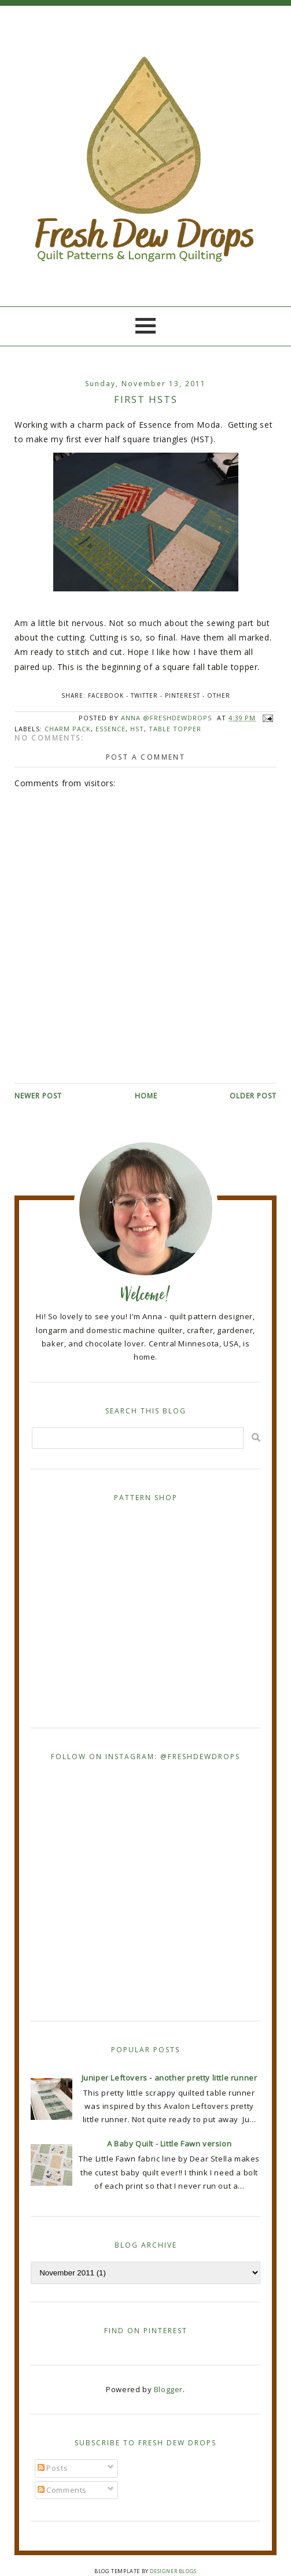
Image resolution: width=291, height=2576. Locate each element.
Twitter (144, 695)
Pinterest (182, 695)
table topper (175, 728)
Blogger (168, 2389)
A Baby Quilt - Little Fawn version (169, 2143)
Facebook (106, 695)
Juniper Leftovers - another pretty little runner (169, 2077)
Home (146, 1096)
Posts (53, 2468)
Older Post (253, 1096)
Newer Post (38, 1096)
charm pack (68, 728)
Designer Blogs (173, 2571)
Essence (110, 728)
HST (137, 728)
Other (218, 695)
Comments (62, 2490)
